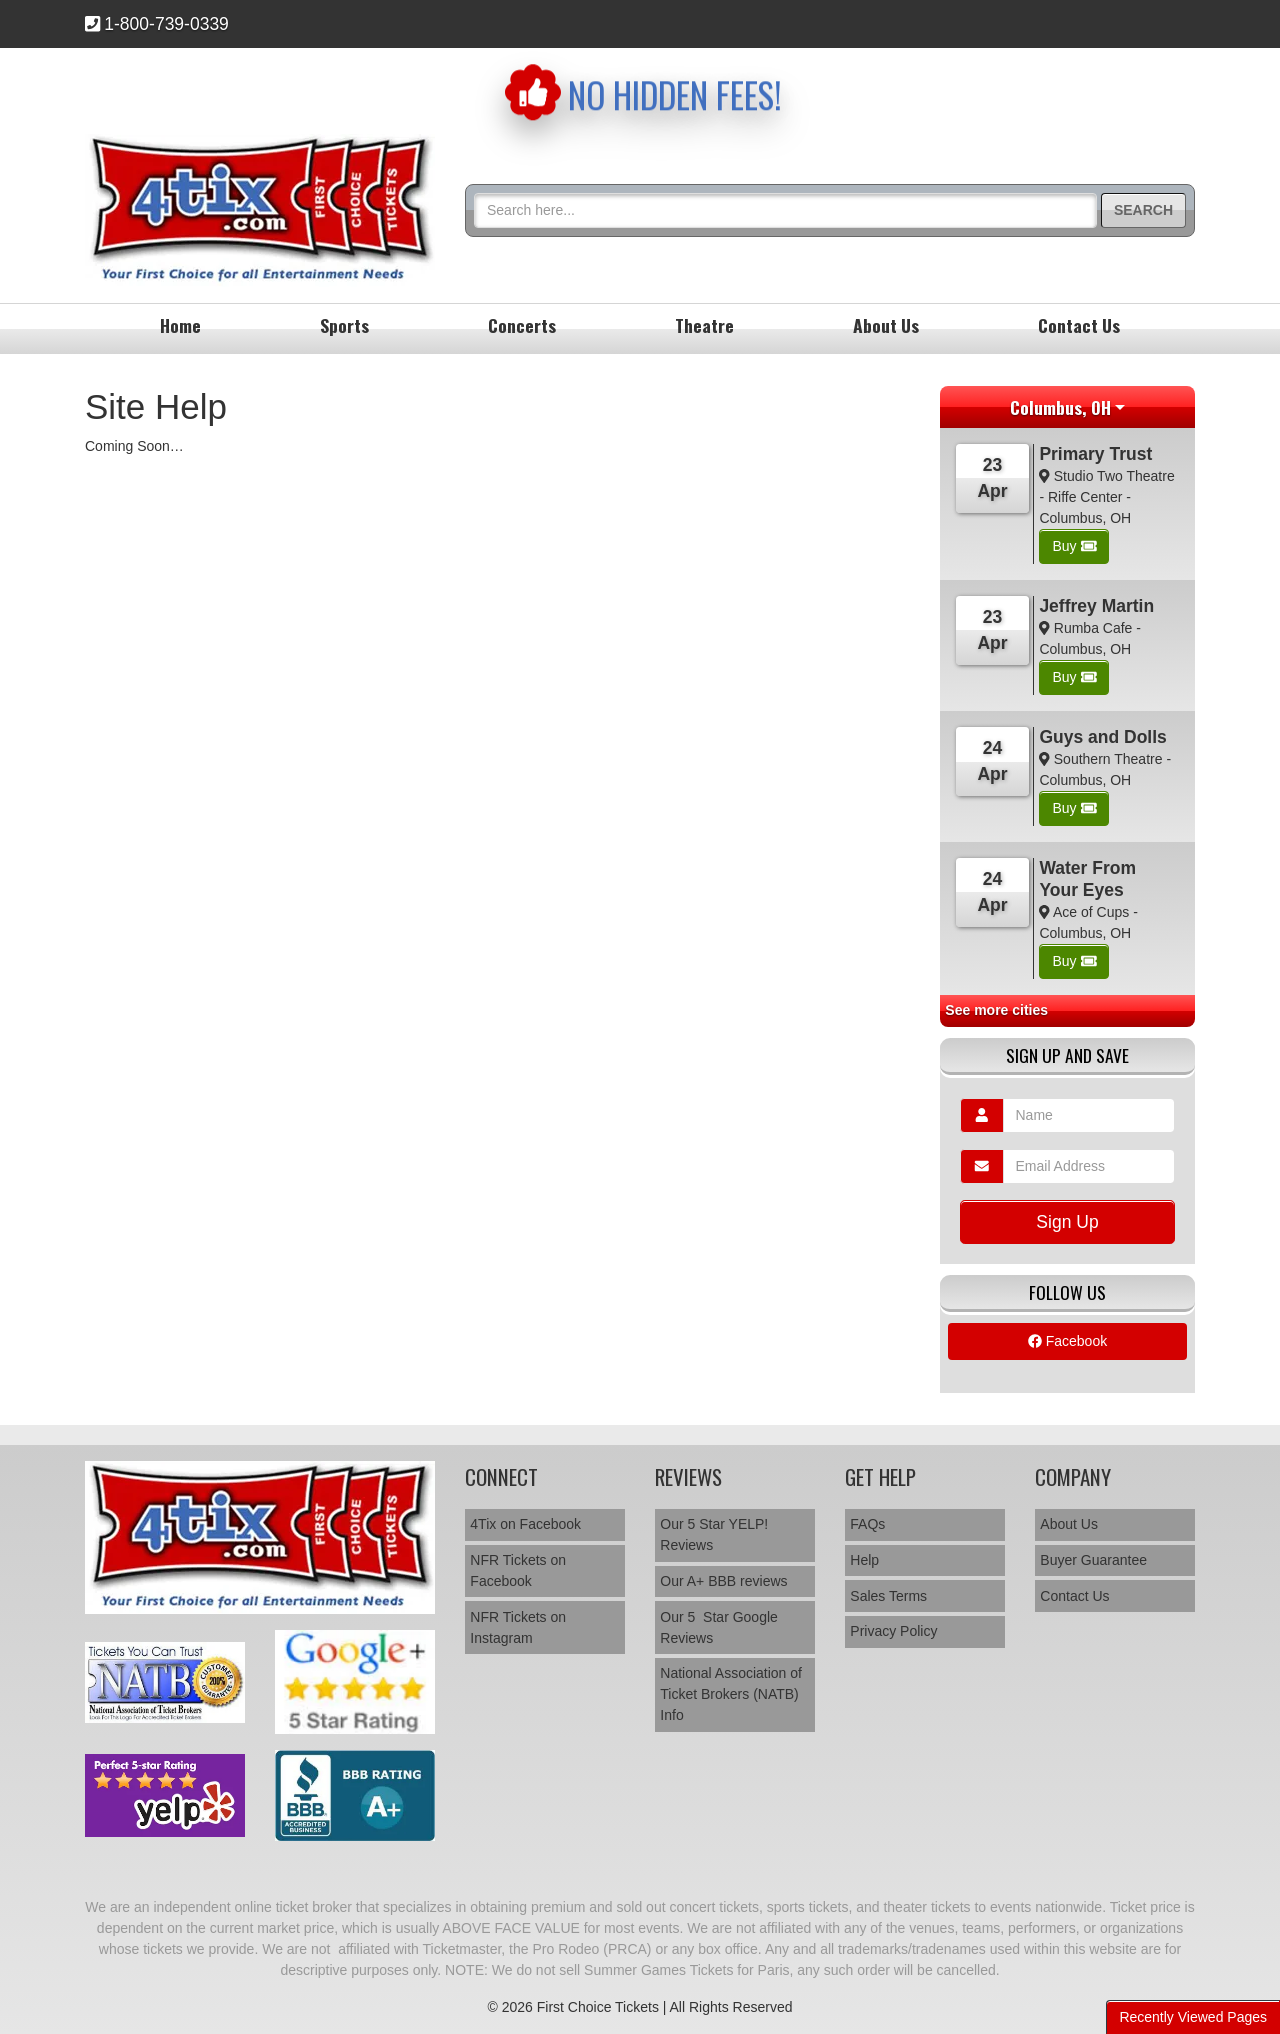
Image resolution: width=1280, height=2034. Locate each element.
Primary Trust (1095, 454)
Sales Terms (888, 1596)
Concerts (522, 325)
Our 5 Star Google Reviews (719, 1627)
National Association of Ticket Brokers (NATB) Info (731, 1694)
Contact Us (1079, 325)
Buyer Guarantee (1093, 1560)
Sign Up (1067, 1222)
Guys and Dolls (1102, 737)
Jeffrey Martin (1096, 606)
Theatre (704, 325)
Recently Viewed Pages (1193, 2017)
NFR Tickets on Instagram (518, 1627)
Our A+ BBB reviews (723, 1581)
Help (864, 1560)
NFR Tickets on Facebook (518, 1570)
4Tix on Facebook (525, 1524)
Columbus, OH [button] (1060, 407)
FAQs (867, 1524)
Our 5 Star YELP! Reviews (714, 1534)
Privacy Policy (893, 1631)
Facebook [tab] (1067, 1341)
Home (180, 325)
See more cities (996, 1010)
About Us (886, 325)
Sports (344, 325)
